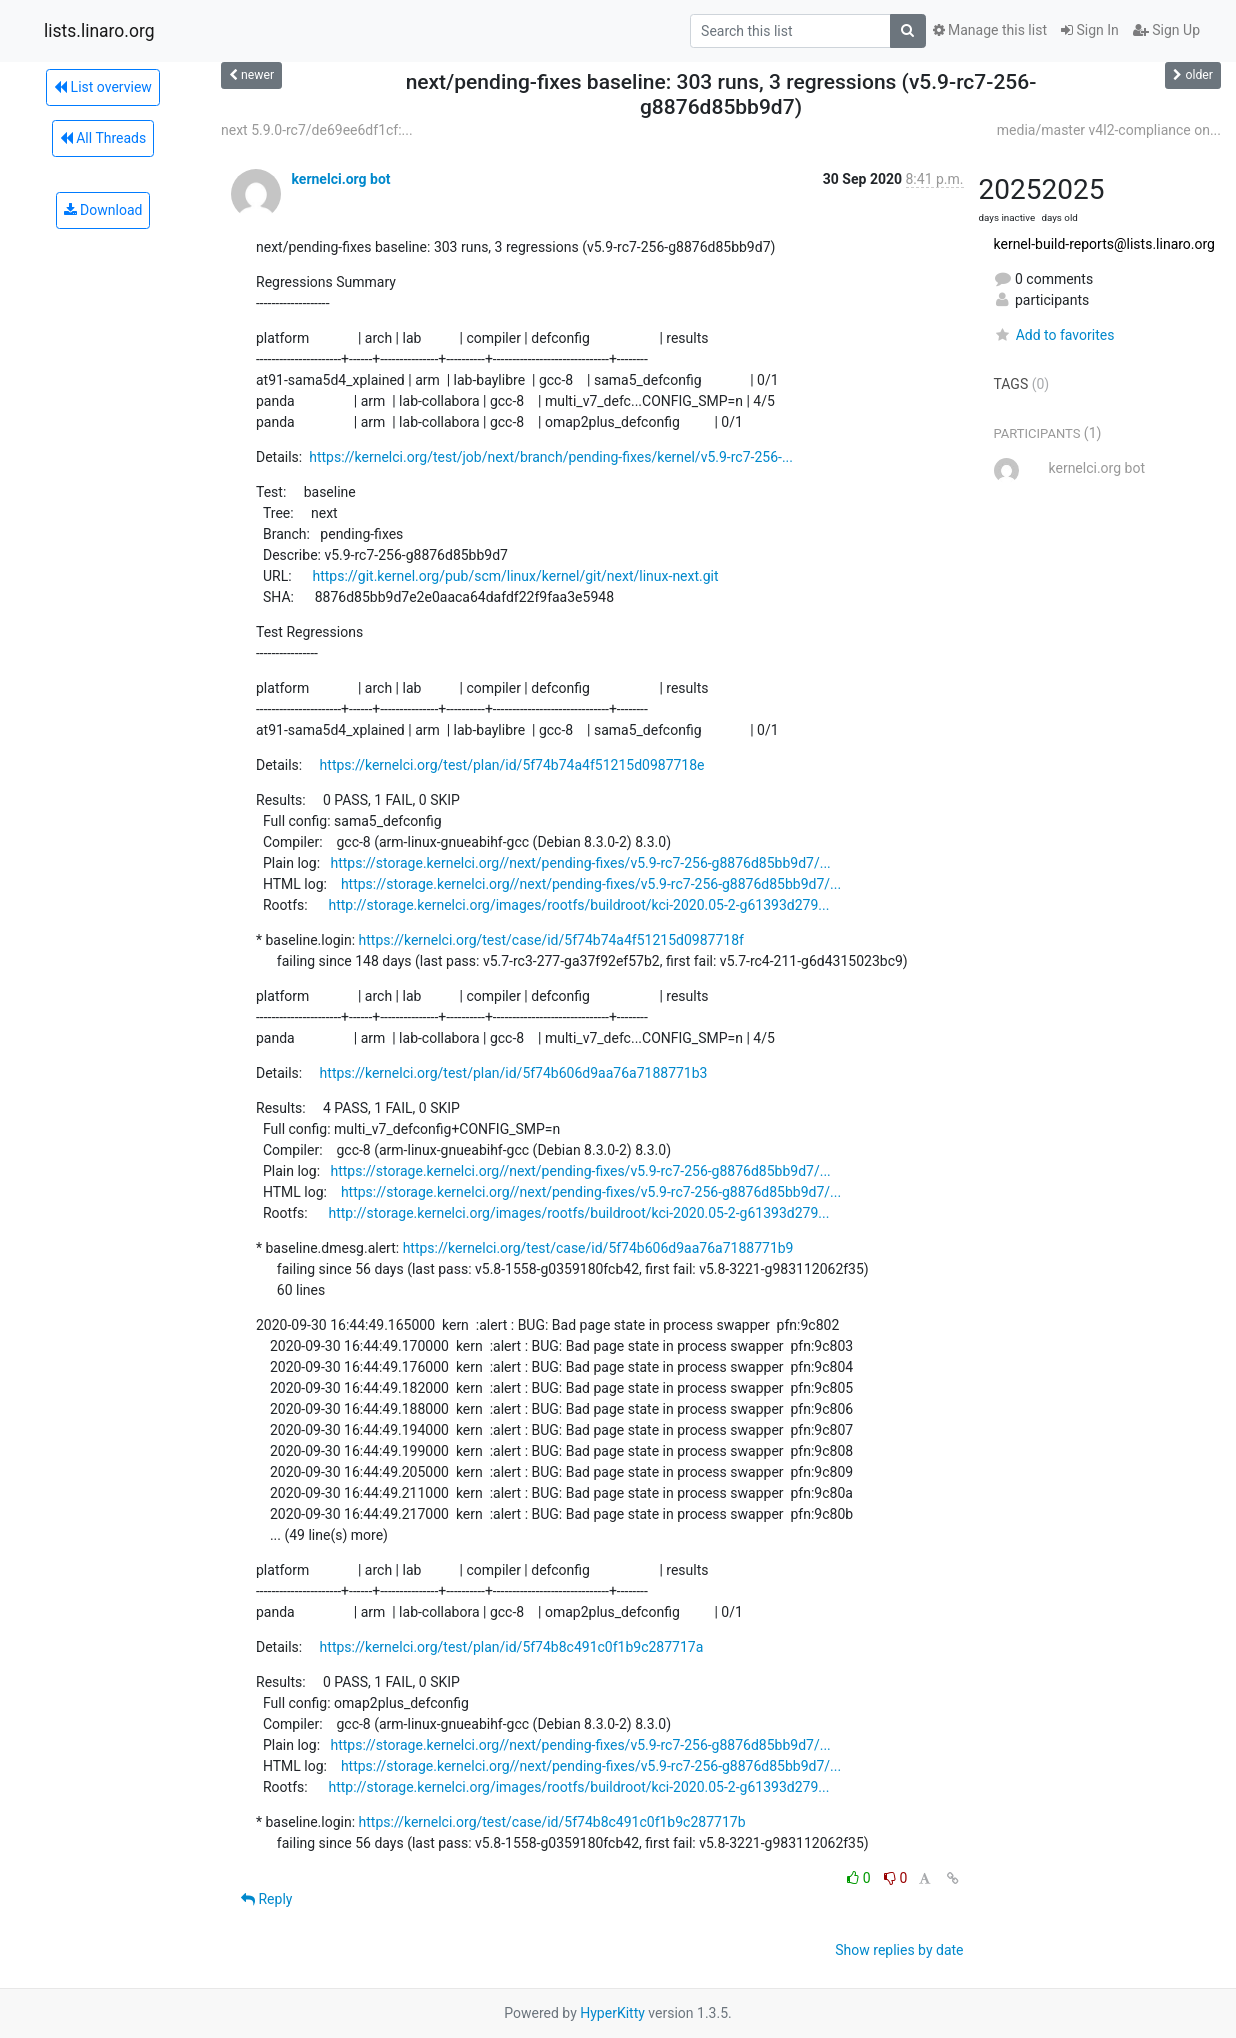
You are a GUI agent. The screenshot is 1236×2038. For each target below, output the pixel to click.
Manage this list (990, 30)
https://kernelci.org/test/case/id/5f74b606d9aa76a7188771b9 (598, 1248)
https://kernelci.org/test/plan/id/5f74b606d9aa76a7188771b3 (514, 1073)
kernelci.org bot (340, 179)
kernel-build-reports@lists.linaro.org (1104, 244)
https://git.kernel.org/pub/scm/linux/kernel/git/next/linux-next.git (515, 576)
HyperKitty (612, 2013)
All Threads (103, 138)
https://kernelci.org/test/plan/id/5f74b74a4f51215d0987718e (512, 765)
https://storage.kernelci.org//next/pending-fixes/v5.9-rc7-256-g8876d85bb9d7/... (580, 863)
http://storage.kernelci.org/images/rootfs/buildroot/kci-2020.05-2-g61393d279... (578, 905)
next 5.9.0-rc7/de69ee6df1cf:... (317, 130)
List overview (103, 87)
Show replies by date (899, 1950)
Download (103, 210)
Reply (266, 1899)
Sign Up (1166, 30)
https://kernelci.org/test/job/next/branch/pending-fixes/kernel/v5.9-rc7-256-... (551, 457)
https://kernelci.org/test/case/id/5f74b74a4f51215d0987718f (551, 940)
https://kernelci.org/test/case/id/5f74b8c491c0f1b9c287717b (552, 1822)
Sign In (1090, 30)
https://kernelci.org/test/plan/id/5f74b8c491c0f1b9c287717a (512, 1647)
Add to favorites (1054, 335)
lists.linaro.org (99, 31)
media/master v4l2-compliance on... (1109, 130)
